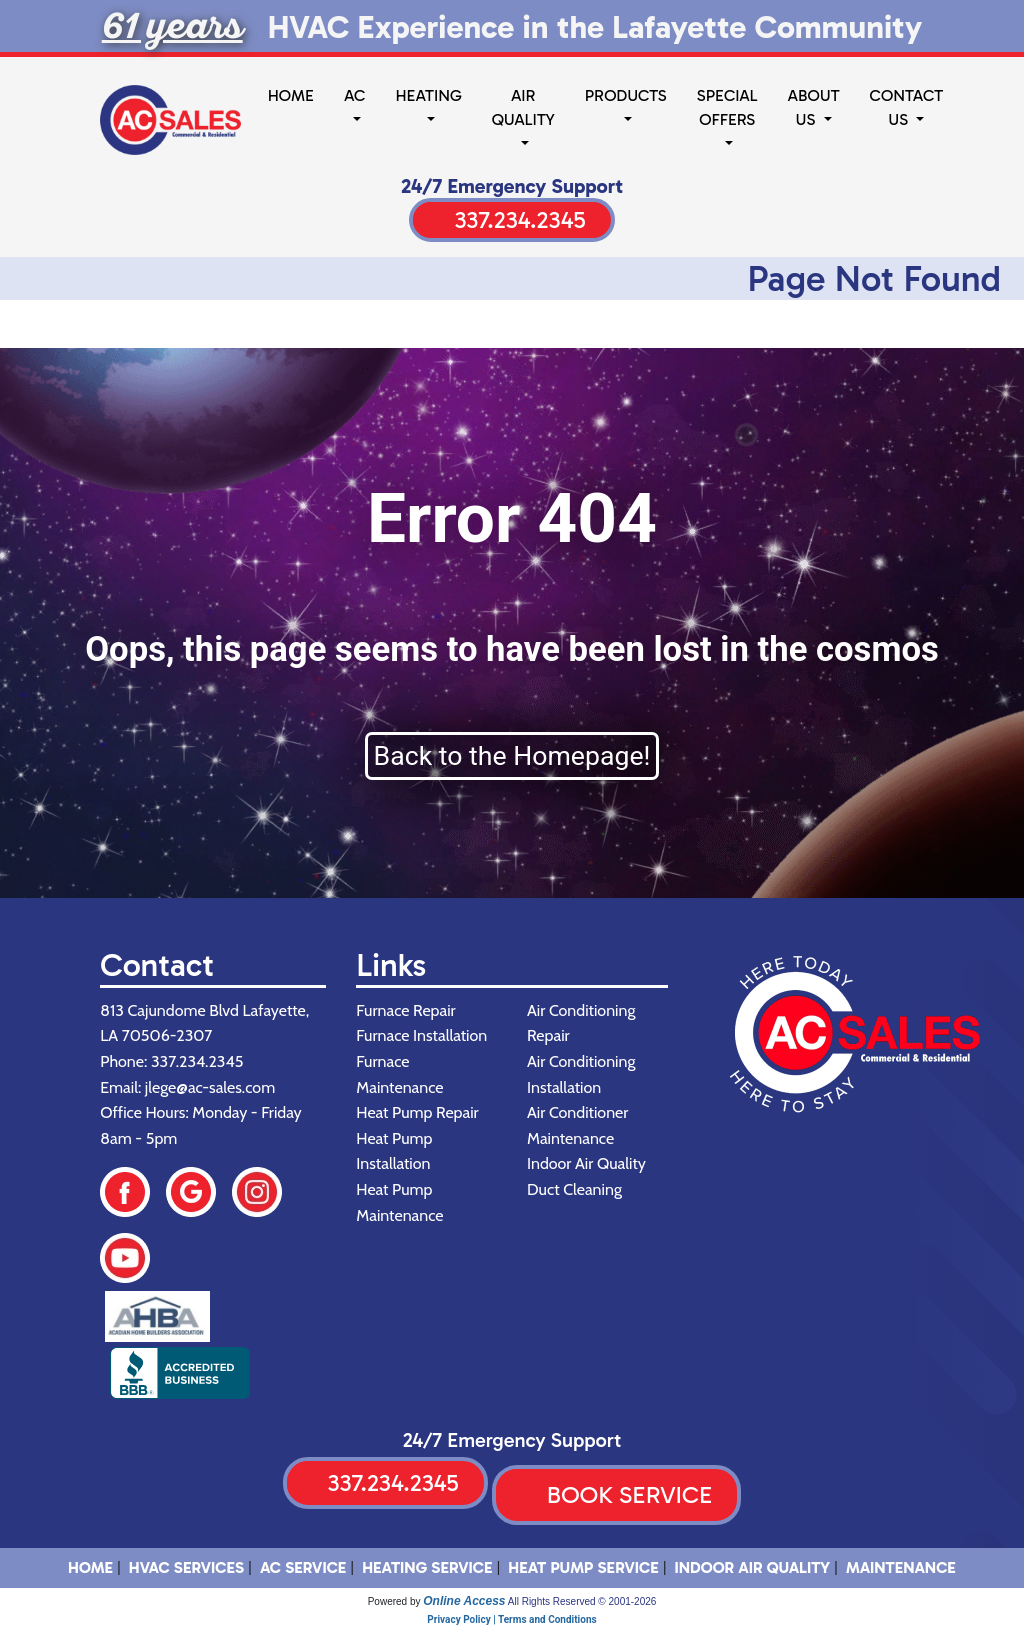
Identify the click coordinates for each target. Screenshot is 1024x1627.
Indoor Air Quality (753, 1567)
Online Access (464, 1601)
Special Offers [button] (727, 107)
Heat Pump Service (583, 1567)
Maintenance (901, 1567)
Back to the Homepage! (512, 756)
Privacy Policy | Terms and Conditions (511, 1619)
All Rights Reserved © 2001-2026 (582, 1601)
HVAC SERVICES (186, 1567)
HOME (90, 1567)
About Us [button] (814, 107)
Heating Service (427, 1567)
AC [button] (354, 95)
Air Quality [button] (523, 107)
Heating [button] (428, 95)
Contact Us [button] (907, 107)
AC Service (303, 1567)
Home (291, 95)
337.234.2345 (519, 219)
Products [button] (626, 95)
